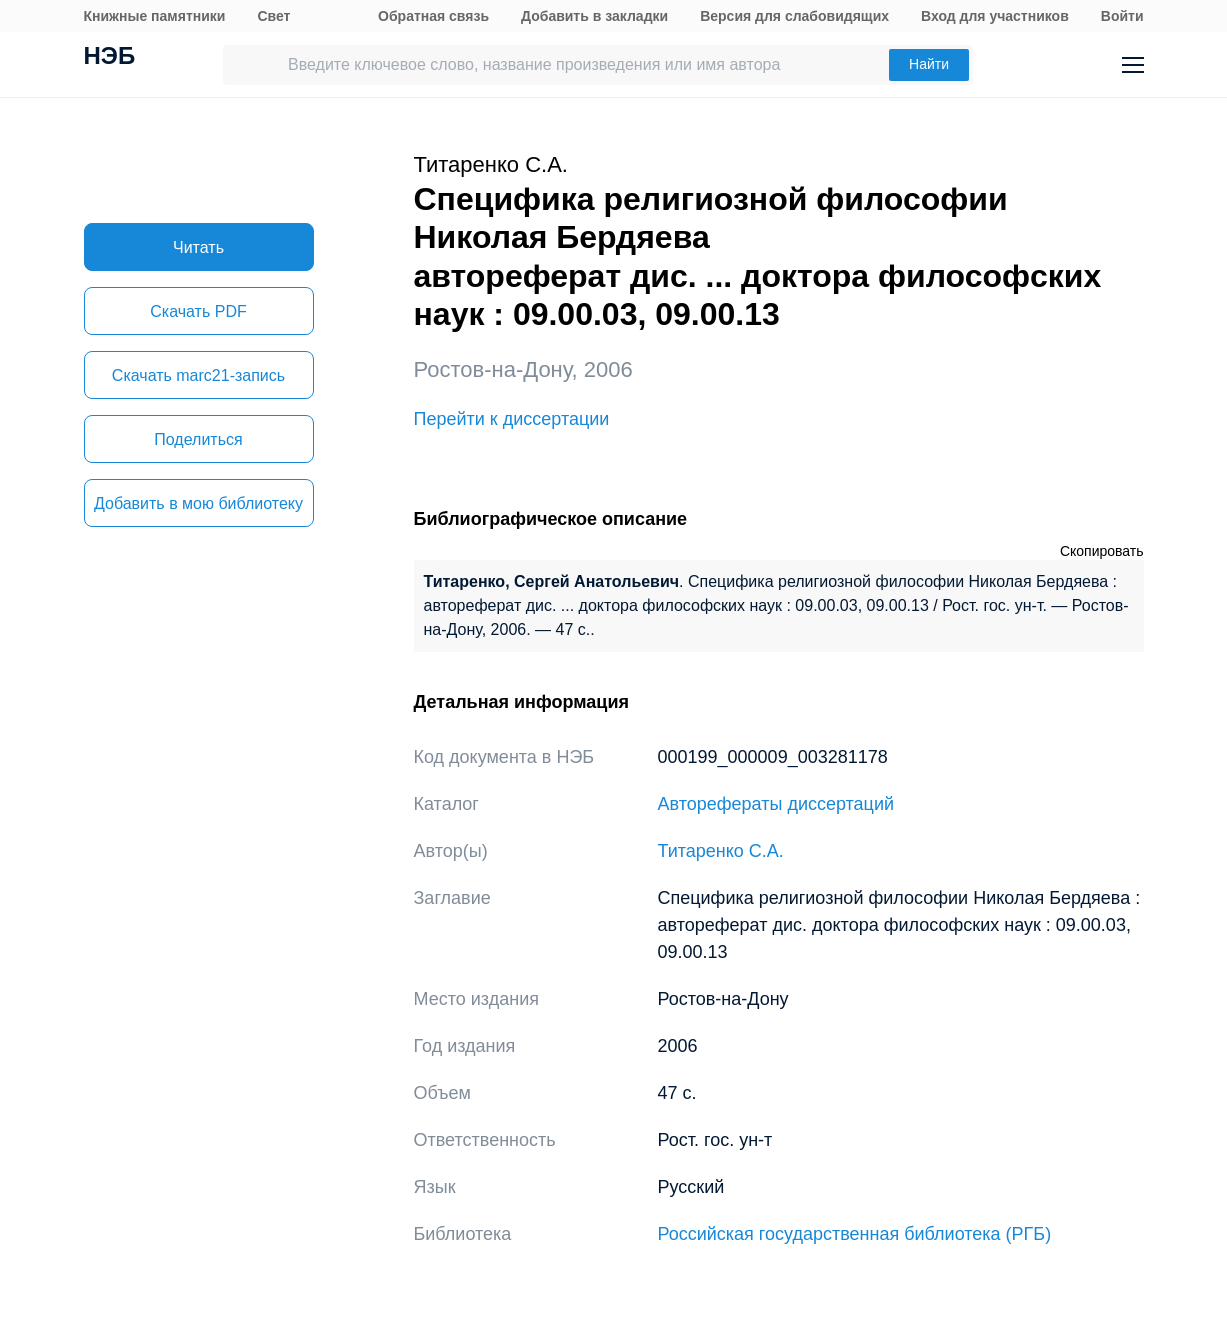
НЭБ (110, 58)
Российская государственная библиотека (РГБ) (855, 1234)
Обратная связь (433, 16)
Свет (273, 16)
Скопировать (1102, 551)
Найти (929, 64)
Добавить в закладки (594, 16)
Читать (198, 247)
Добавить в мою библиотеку (198, 503)
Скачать (198, 311)
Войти (1122, 16)
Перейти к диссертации (512, 419)
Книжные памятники (155, 16)
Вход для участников (995, 16)
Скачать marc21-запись (198, 375)
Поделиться (198, 439)
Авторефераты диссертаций (776, 804)
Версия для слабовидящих (794, 16)
